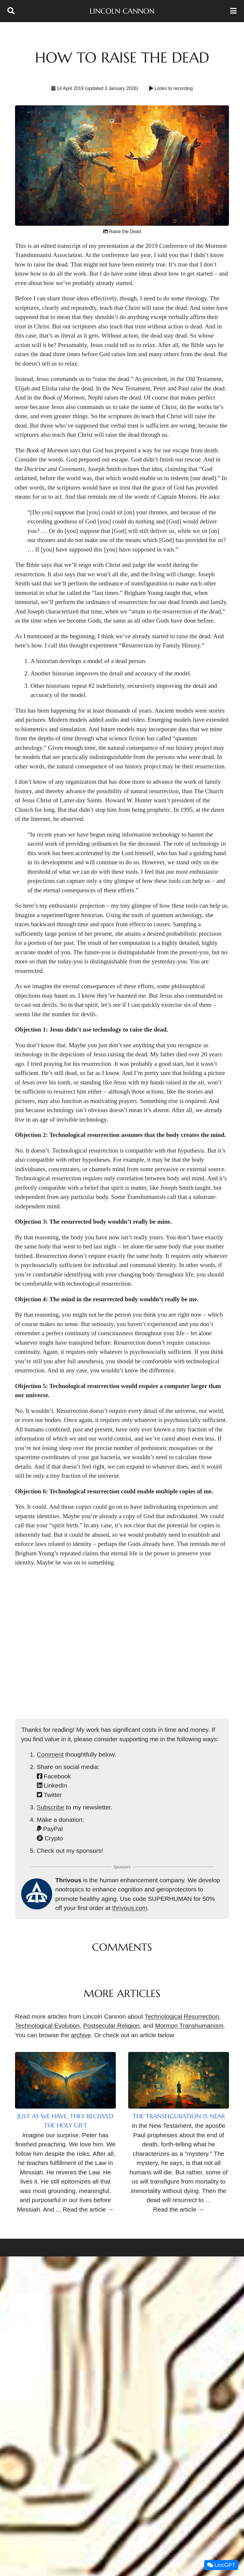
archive (81, 2035)
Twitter (49, 1794)
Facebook (54, 1776)
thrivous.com (129, 1907)
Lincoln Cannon (122, 11)
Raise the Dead (122, 231)
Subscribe (50, 1807)
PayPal (50, 1828)
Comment (50, 1754)
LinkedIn (52, 1785)
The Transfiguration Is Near (179, 2116)
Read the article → (88, 2209)
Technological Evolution (47, 2025)
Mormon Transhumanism (189, 2025)
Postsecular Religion (111, 2025)
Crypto (50, 1838)
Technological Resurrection (182, 2016)
